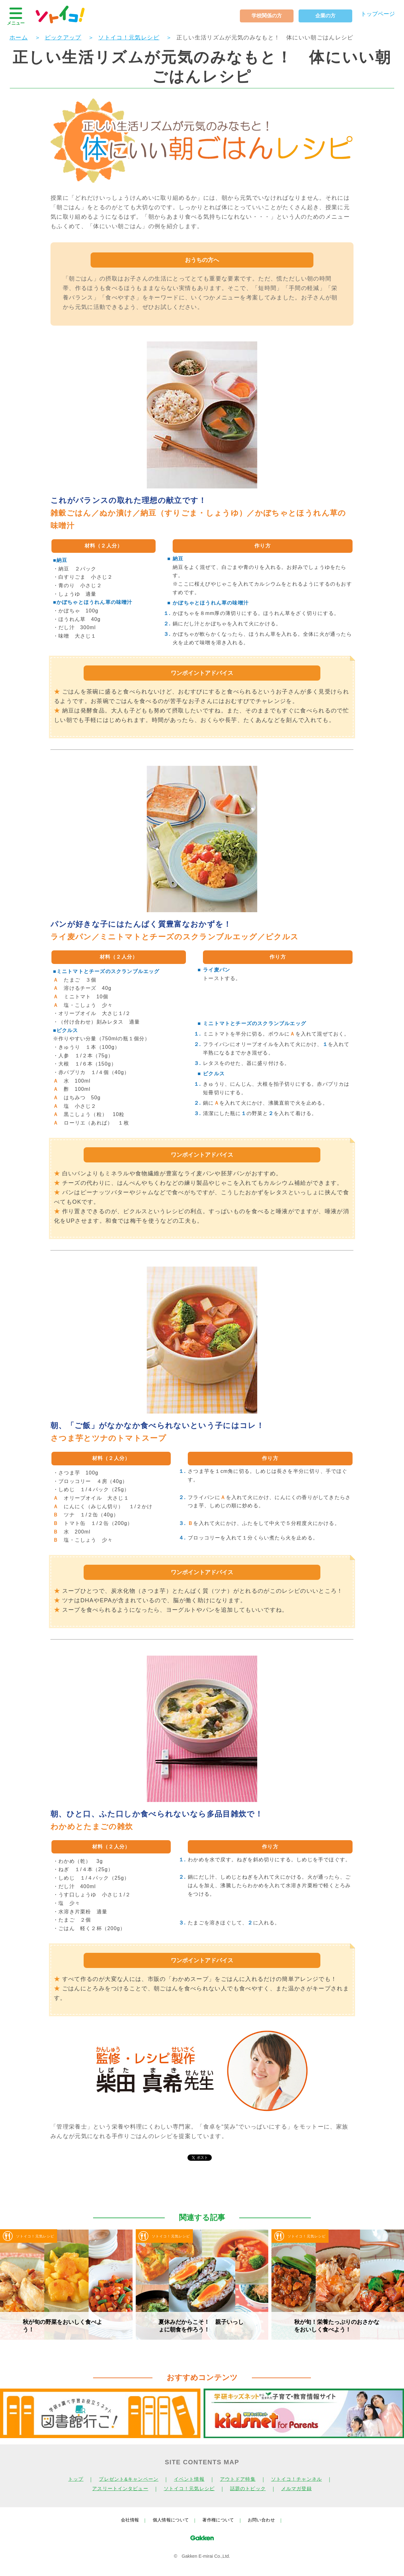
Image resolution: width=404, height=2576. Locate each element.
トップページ (378, 14)
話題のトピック (248, 2488)
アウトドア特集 (238, 2479)
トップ (75, 2479)
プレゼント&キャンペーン (128, 2479)
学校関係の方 (267, 15)
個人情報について (171, 2519)
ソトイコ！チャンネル (296, 2479)
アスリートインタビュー (120, 2488)
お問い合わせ (261, 2519)
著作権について (218, 2519)
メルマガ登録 (296, 2488)
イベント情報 (189, 2479)
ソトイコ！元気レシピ (189, 2488)
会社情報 (130, 2519)
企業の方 (325, 15)
